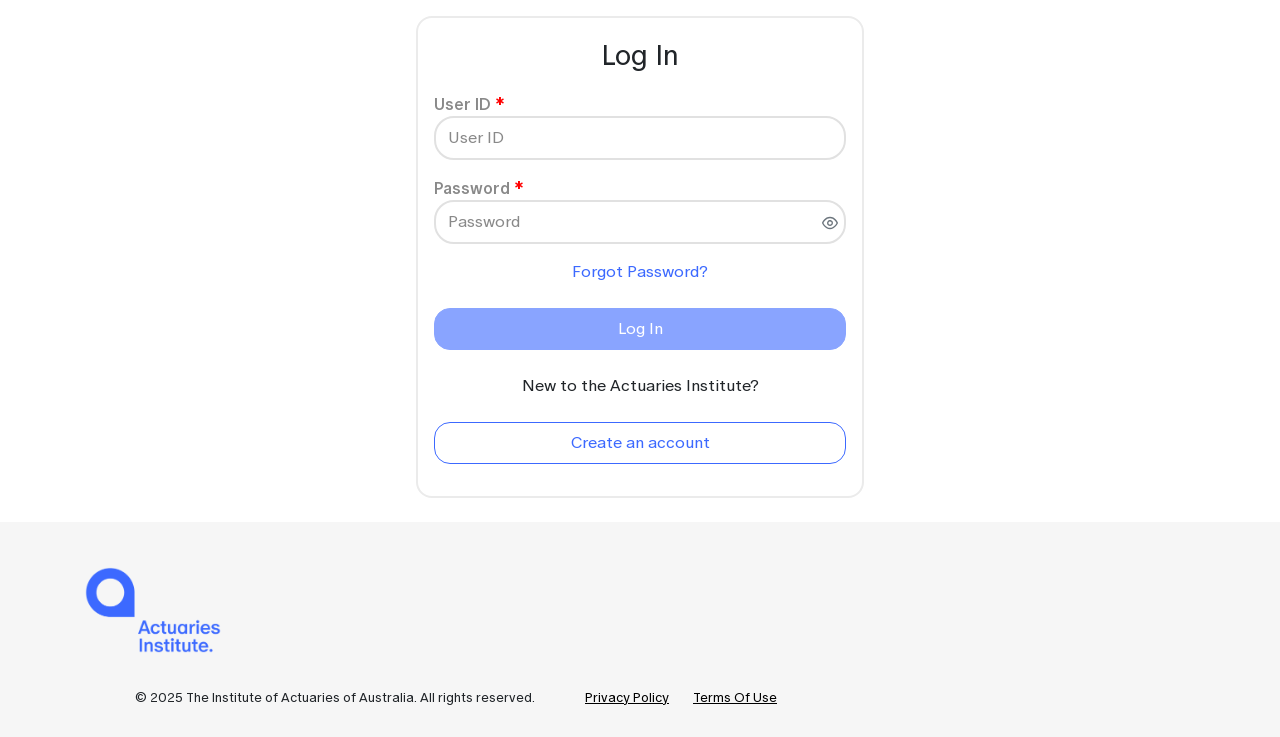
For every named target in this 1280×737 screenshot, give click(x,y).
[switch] (830, 223)
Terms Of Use (735, 697)
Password (472, 188)
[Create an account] (640, 443)
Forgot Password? (640, 271)
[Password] (640, 222)
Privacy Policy (627, 697)
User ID (462, 104)
